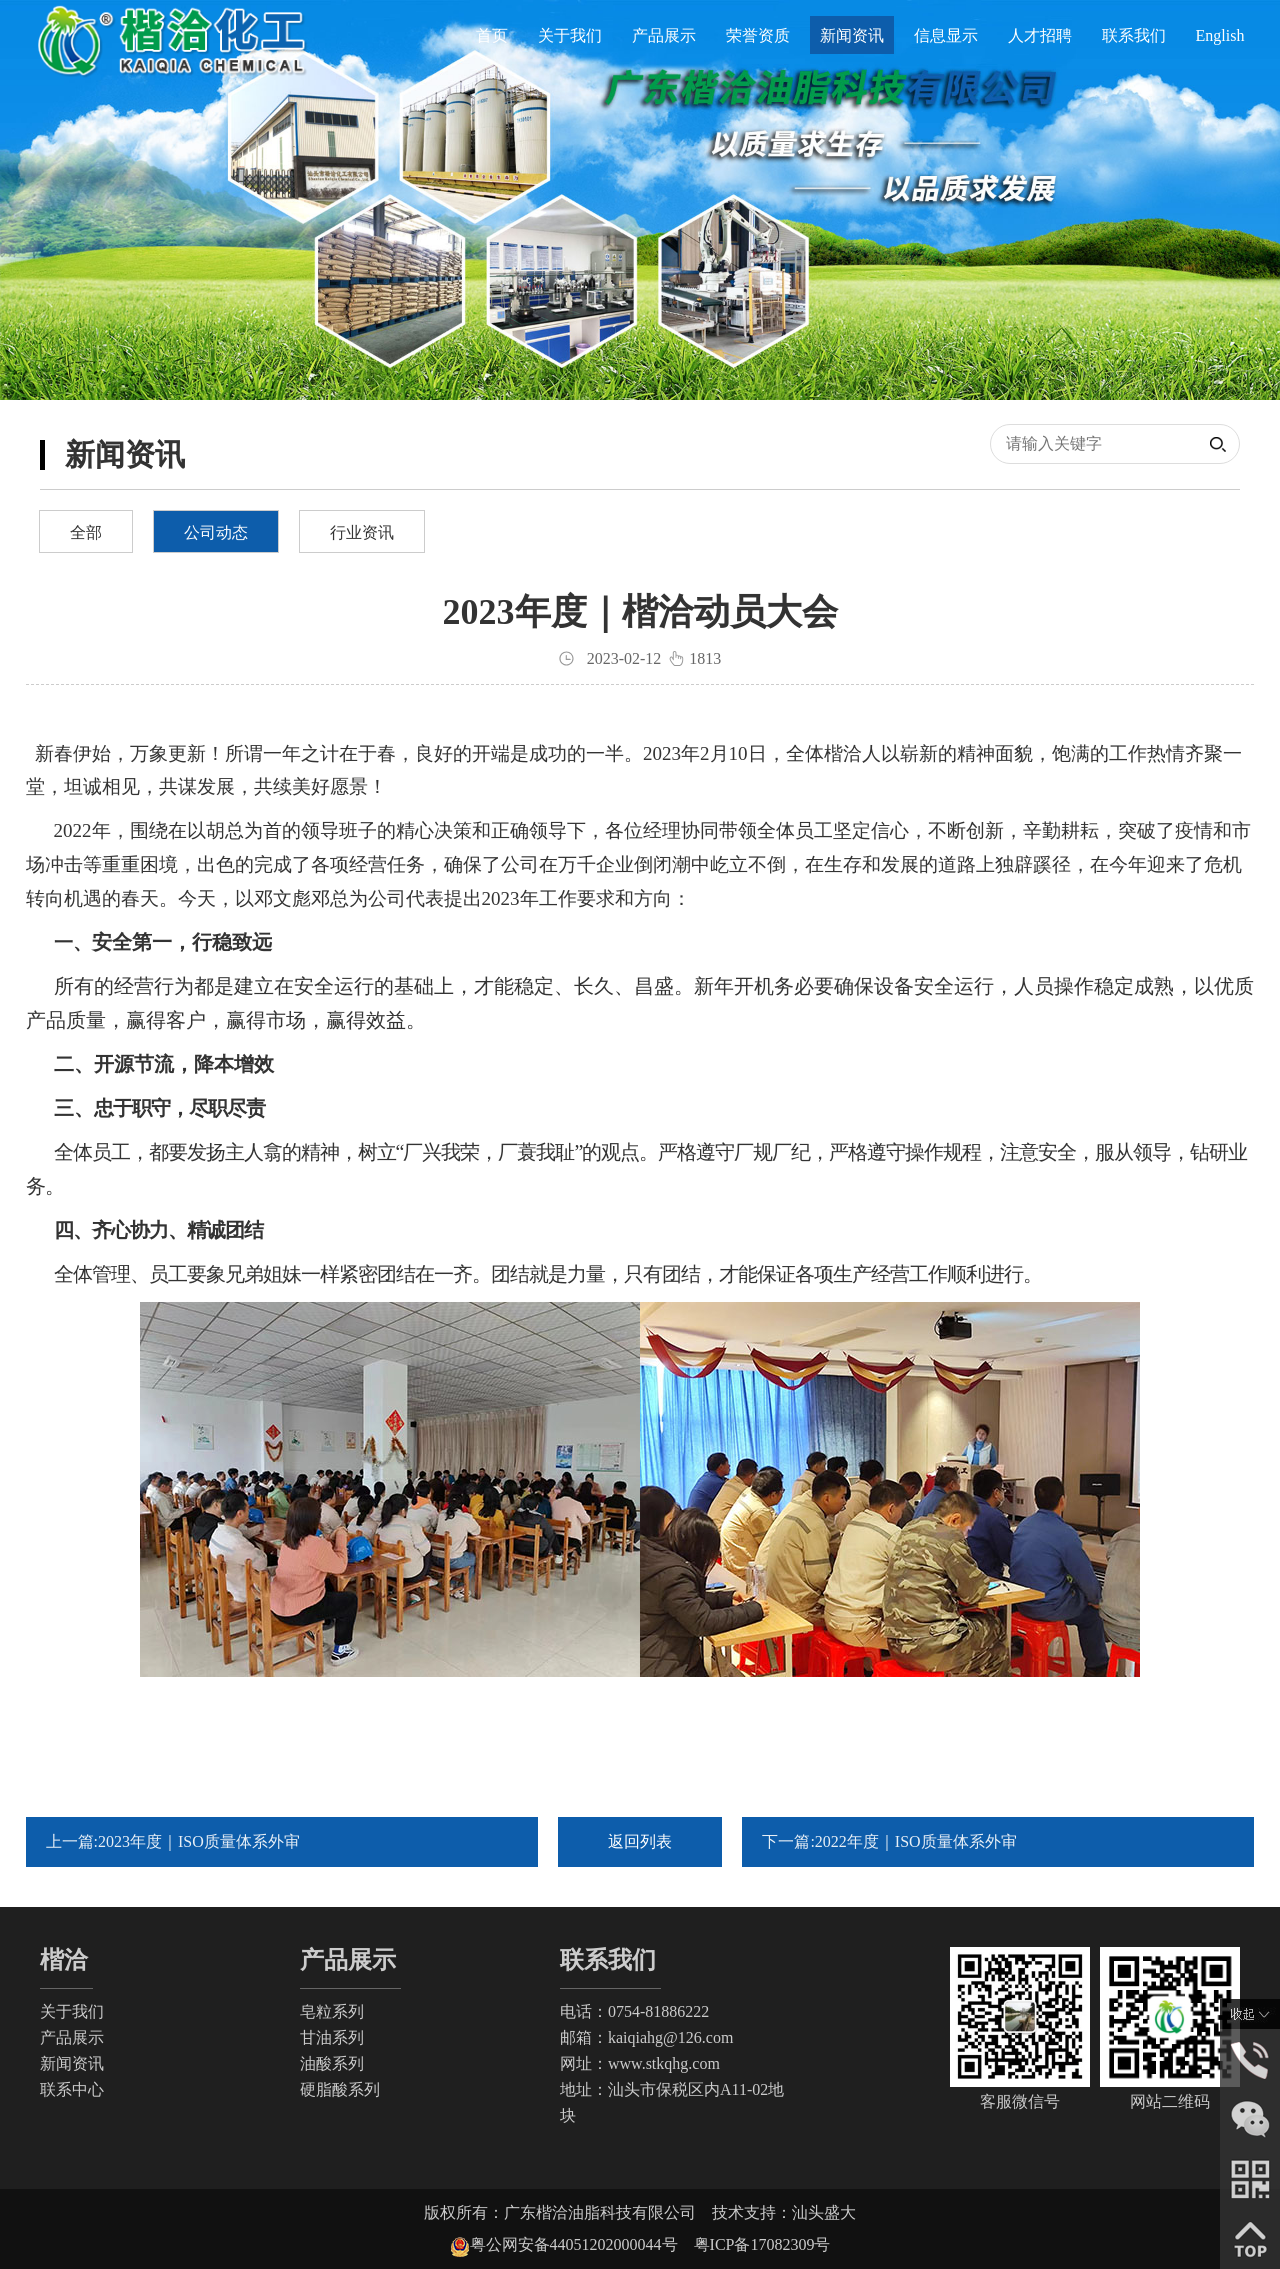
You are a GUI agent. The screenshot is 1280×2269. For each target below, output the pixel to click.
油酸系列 (332, 2063)
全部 (86, 532)
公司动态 (216, 532)
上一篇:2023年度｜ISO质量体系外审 (173, 1841)
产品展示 (664, 35)
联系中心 (72, 2089)
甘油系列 (332, 2037)
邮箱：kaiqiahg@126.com (646, 2037)
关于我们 (570, 35)
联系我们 (1134, 35)
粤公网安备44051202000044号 (582, 2244)
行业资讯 (362, 532)
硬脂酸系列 (340, 2089)
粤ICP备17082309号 (762, 2244)
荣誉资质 (758, 35)
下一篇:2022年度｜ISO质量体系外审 (889, 1841)
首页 (492, 35)
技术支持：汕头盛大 (784, 2212)
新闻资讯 (852, 35)
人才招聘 (1040, 35)
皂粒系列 (332, 2011)
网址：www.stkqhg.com (640, 2063)
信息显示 (946, 35)
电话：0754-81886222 (634, 2011)
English (1220, 35)
